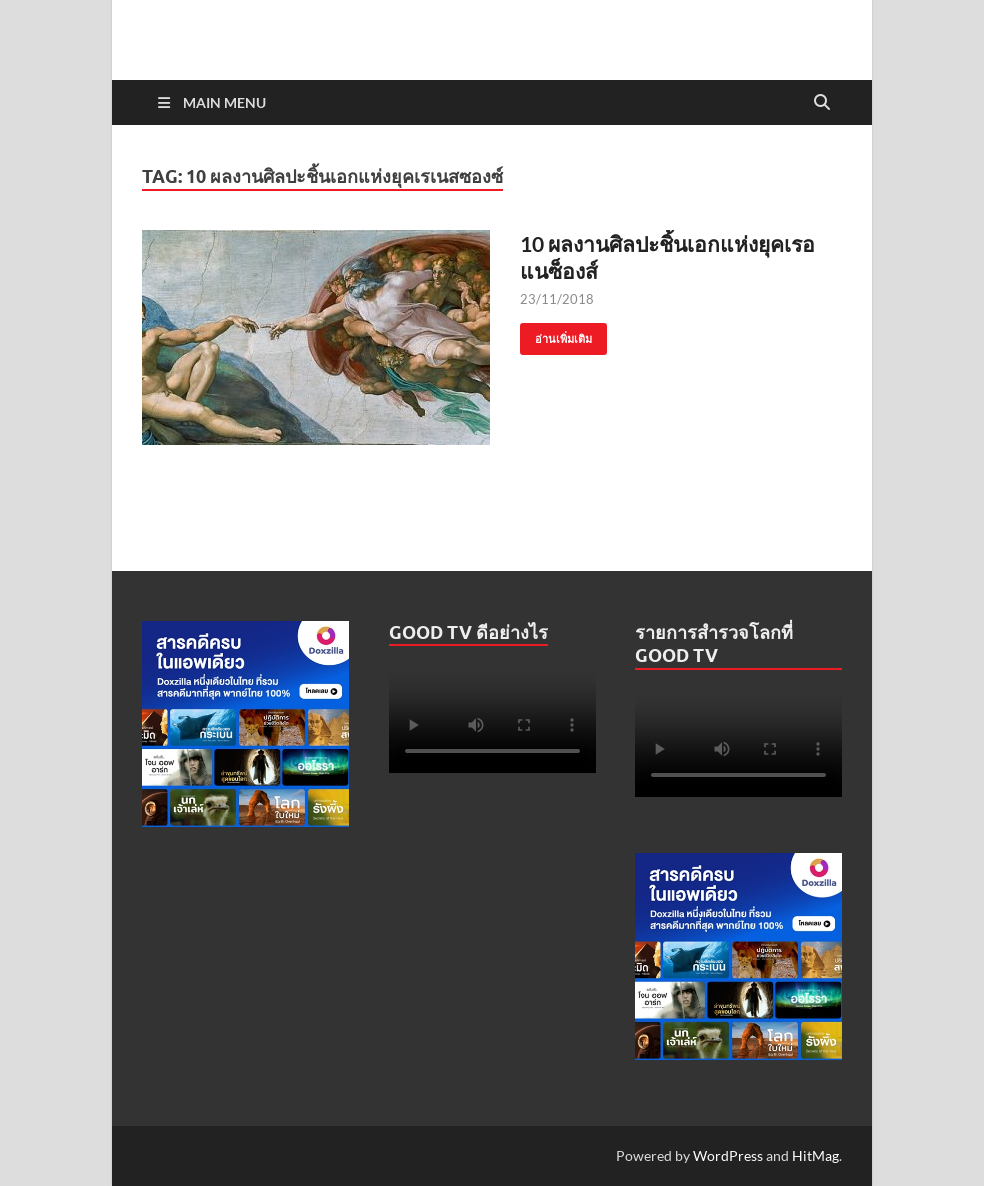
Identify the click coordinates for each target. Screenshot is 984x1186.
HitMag (815, 1155)
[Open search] (822, 103)
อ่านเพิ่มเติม (556, 334)
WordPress (728, 1155)
